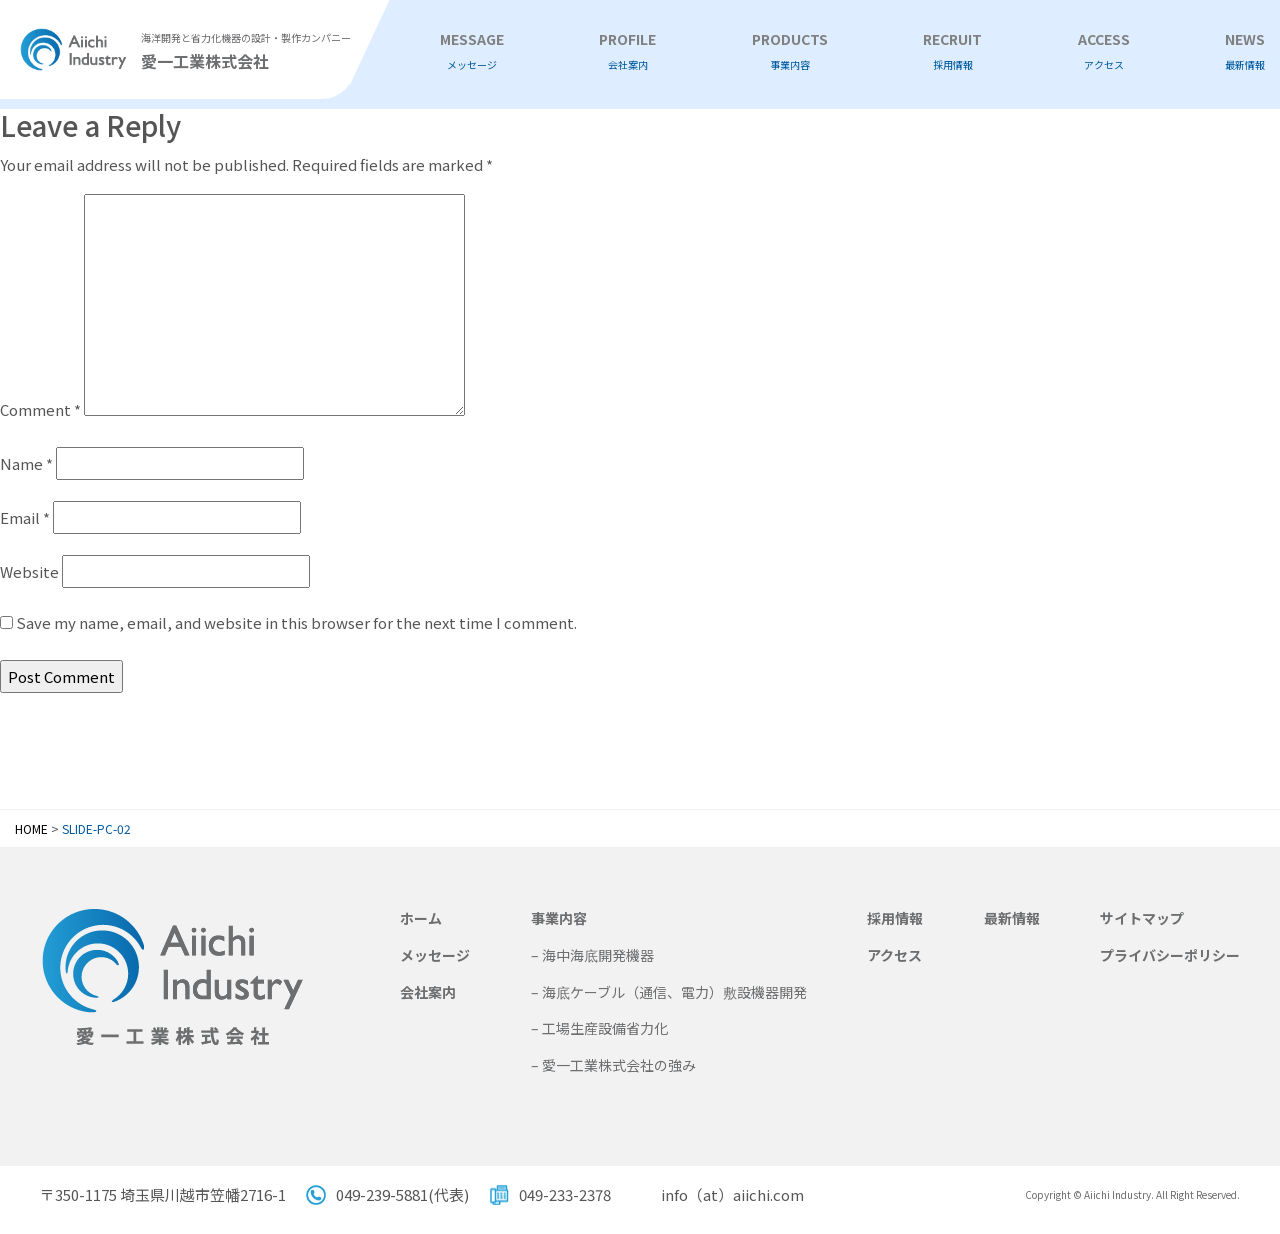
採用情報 (895, 918)
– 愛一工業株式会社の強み (613, 1065)
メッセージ (435, 955)
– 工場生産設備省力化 (599, 1028)
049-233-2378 (565, 1194)
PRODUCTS (790, 51)
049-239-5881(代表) (402, 1194)
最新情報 (1012, 918)
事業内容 (559, 918)
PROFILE (627, 51)
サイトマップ (1142, 918)
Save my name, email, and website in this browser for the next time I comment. (296, 622)
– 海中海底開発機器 (592, 955)
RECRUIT (952, 51)
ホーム (421, 918)
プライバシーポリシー (1170, 955)
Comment (40, 409)
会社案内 (428, 992)
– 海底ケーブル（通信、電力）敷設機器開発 (669, 992)
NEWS (1245, 51)
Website (29, 571)
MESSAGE (472, 51)
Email (25, 517)
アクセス (894, 955)
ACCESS (1104, 51)
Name (26, 463)
